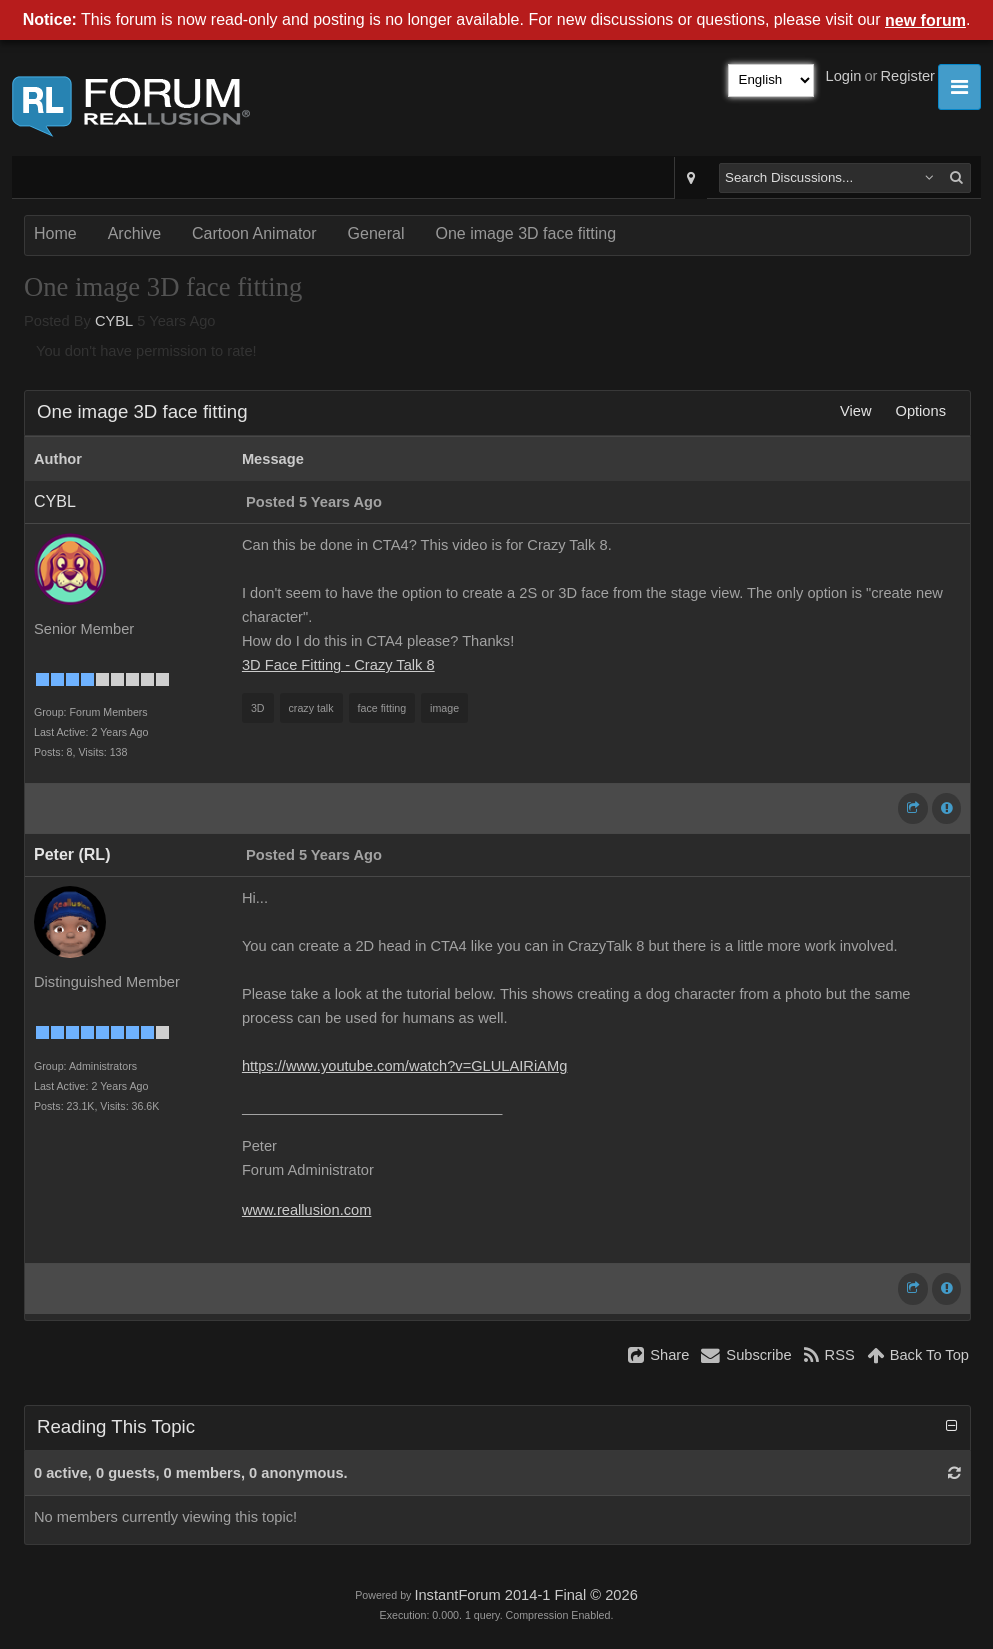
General (376, 233)
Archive (134, 233)
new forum (925, 20)
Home (55, 233)
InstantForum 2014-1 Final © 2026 (525, 1595)
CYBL (114, 321)
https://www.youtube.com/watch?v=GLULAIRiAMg (404, 1066)
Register (907, 76)
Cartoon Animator (254, 233)
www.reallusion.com (307, 1210)
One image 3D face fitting (525, 233)
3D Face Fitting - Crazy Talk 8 (338, 665)
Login (844, 76)
